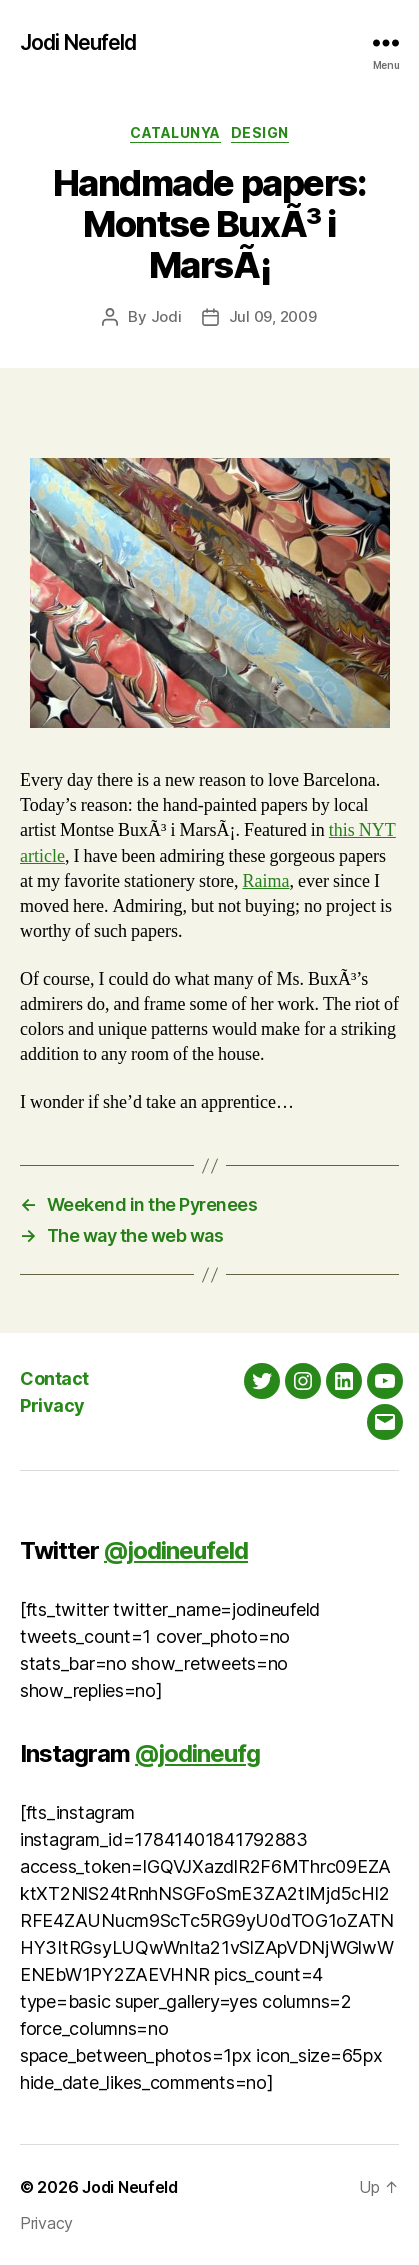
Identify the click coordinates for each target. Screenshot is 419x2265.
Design (260, 132)
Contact (54, 1378)
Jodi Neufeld (78, 42)
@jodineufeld (176, 1550)
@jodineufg (197, 1753)
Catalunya (175, 132)
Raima (265, 881)
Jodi (166, 316)
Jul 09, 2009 (273, 316)
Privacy (52, 1405)
